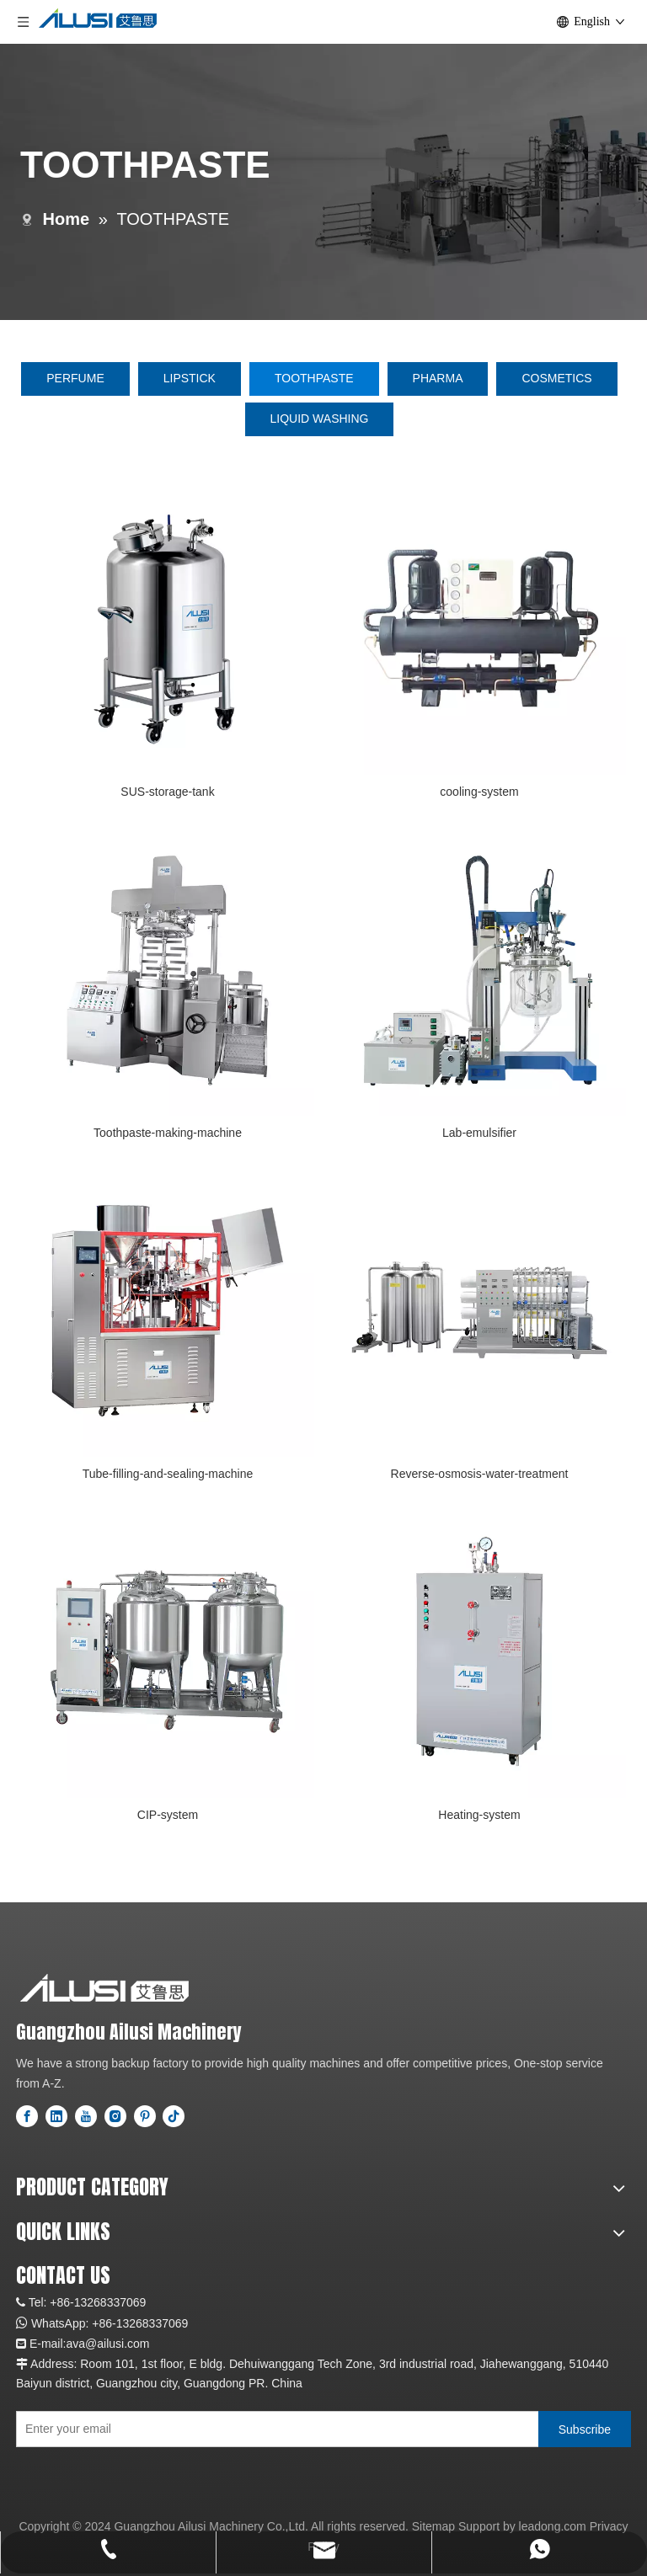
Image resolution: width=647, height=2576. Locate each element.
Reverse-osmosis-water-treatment (480, 1473)
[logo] (104, 1988)
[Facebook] (27, 2116)
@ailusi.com (117, 2343)
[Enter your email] (274, 2429)
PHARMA (438, 378)
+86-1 (107, 2323)
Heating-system (479, 1814)
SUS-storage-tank (167, 791)
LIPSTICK (189, 378)
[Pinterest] (145, 2116)
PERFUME (75, 378)
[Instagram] (115, 2116)
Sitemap (433, 2526)
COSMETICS (556, 378)
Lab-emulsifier (479, 1132)
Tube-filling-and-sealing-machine (168, 1473)
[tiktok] (173, 2116)
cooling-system (479, 791)
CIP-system (167, 1814)
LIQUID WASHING (319, 418)
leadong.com (552, 2526)
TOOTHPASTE (314, 378)
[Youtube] (86, 2116)
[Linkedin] (56, 2116)
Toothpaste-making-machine (168, 1132)
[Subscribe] (584, 2429)
